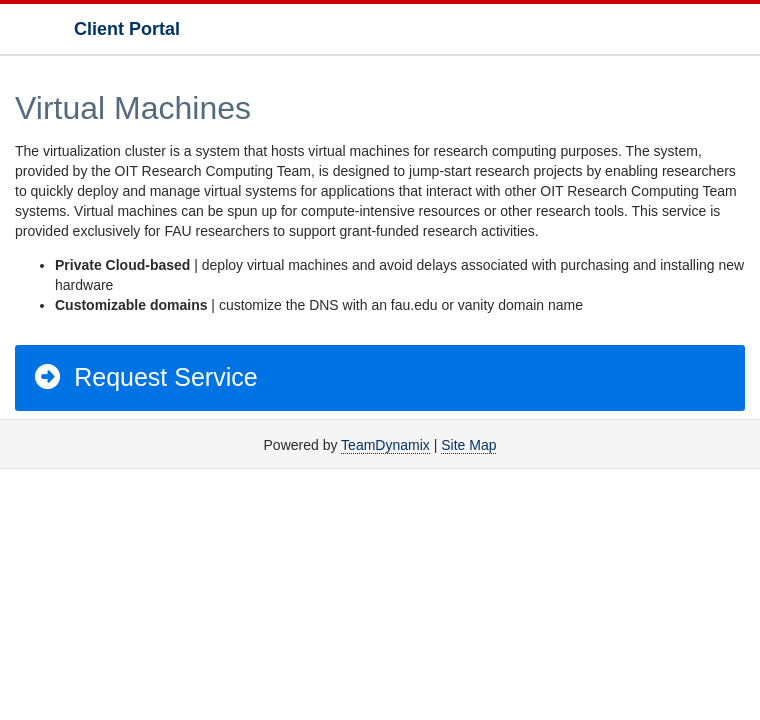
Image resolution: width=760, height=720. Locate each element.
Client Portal (127, 29)
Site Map (468, 445)
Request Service (145, 377)
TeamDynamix (385, 445)
